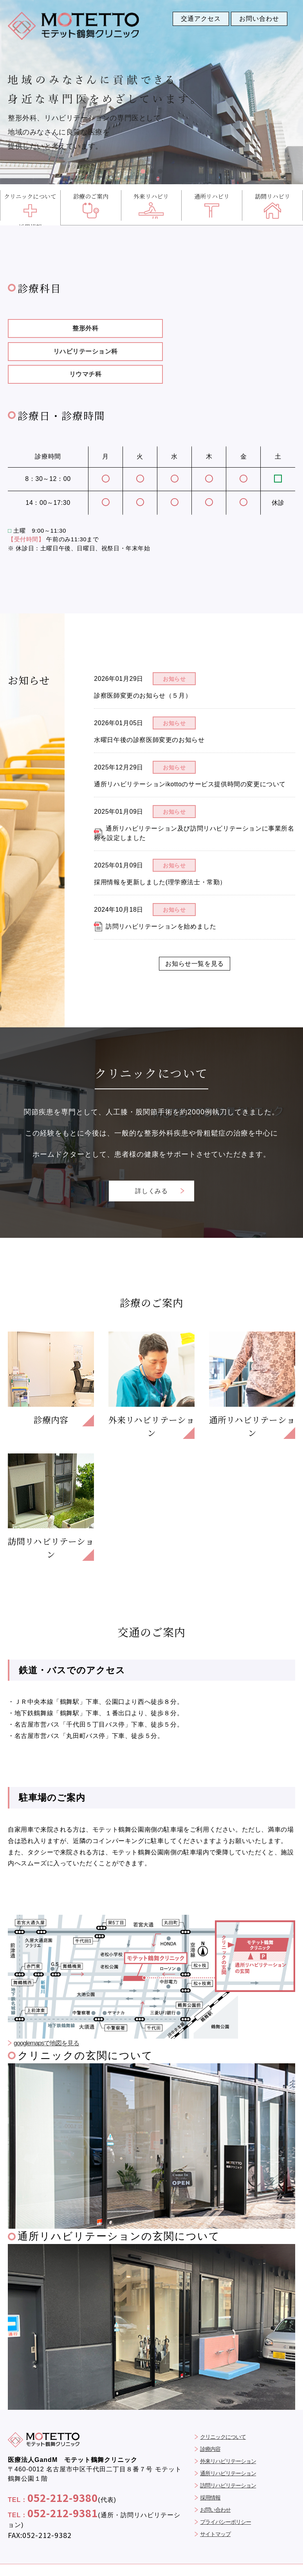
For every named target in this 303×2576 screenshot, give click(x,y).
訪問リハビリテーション (228, 2464)
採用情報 (210, 2476)
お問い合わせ (215, 2488)
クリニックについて (223, 2415)
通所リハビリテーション (228, 2452)
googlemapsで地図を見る (46, 2021)
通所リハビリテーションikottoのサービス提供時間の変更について (190, 760)
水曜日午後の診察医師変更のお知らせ (149, 716)
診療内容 (210, 2427)
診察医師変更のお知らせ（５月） (142, 672)
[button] (143, 171)
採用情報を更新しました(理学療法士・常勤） (160, 858)
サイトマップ (215, 2512)
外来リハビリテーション (228, 2439)
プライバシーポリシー (225, 2500)
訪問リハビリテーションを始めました (161, 903)
